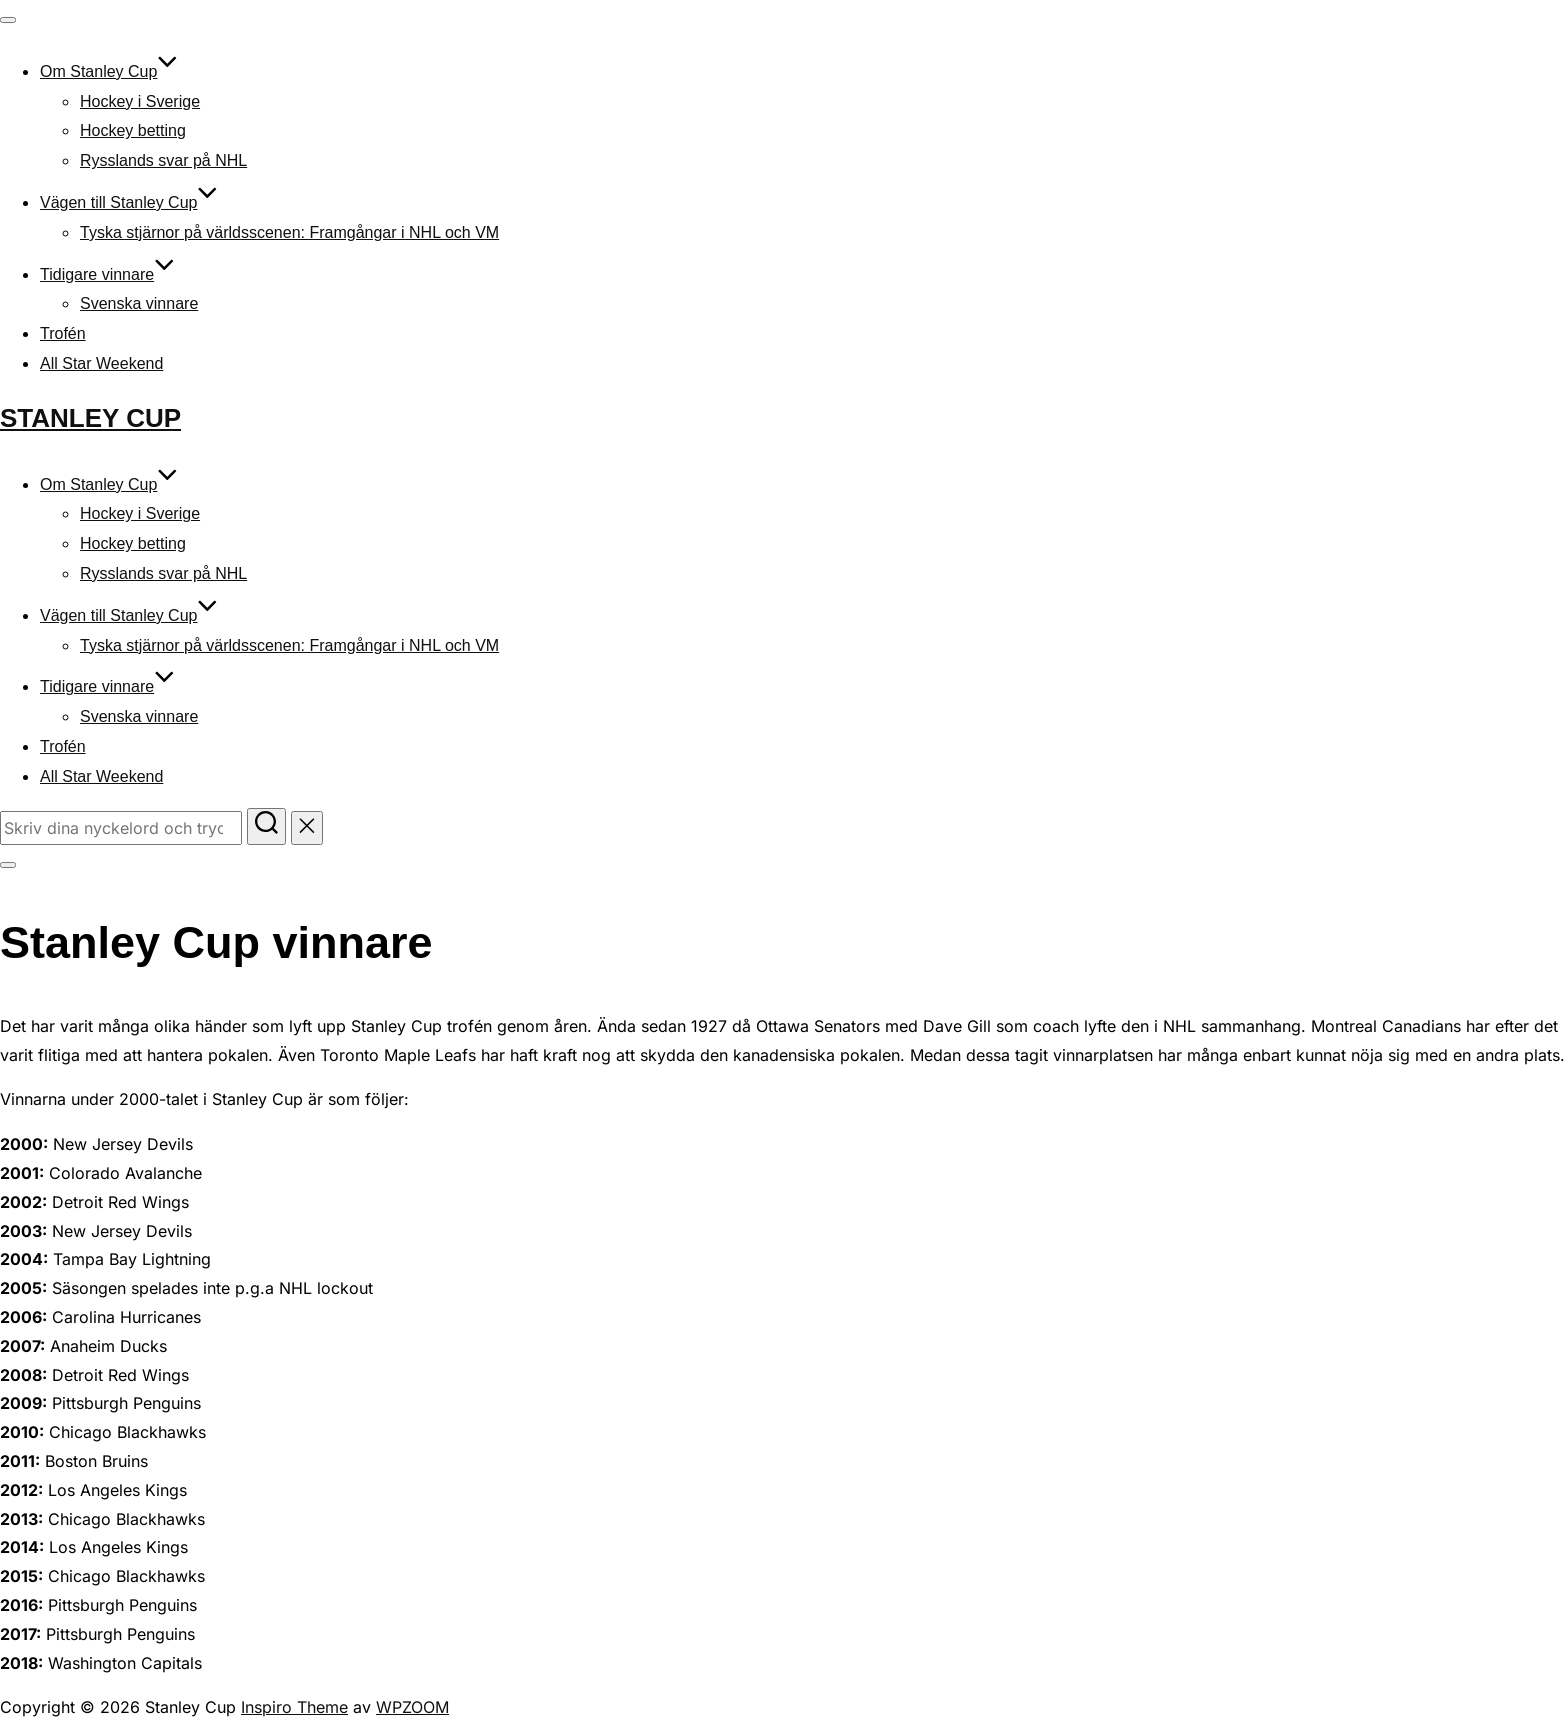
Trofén (63, 333)
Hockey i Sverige (140, 101)
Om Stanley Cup (109, 71)
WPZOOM (412, 1707)
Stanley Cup (90, 418)
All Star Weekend (101, 363)
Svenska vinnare (139, 303)
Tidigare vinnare (107, 274)
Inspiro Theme (294, 1707)
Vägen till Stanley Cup (129, 202)
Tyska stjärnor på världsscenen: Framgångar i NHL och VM (289, 232)
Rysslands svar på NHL (163, 160)
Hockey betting (133, 130)
